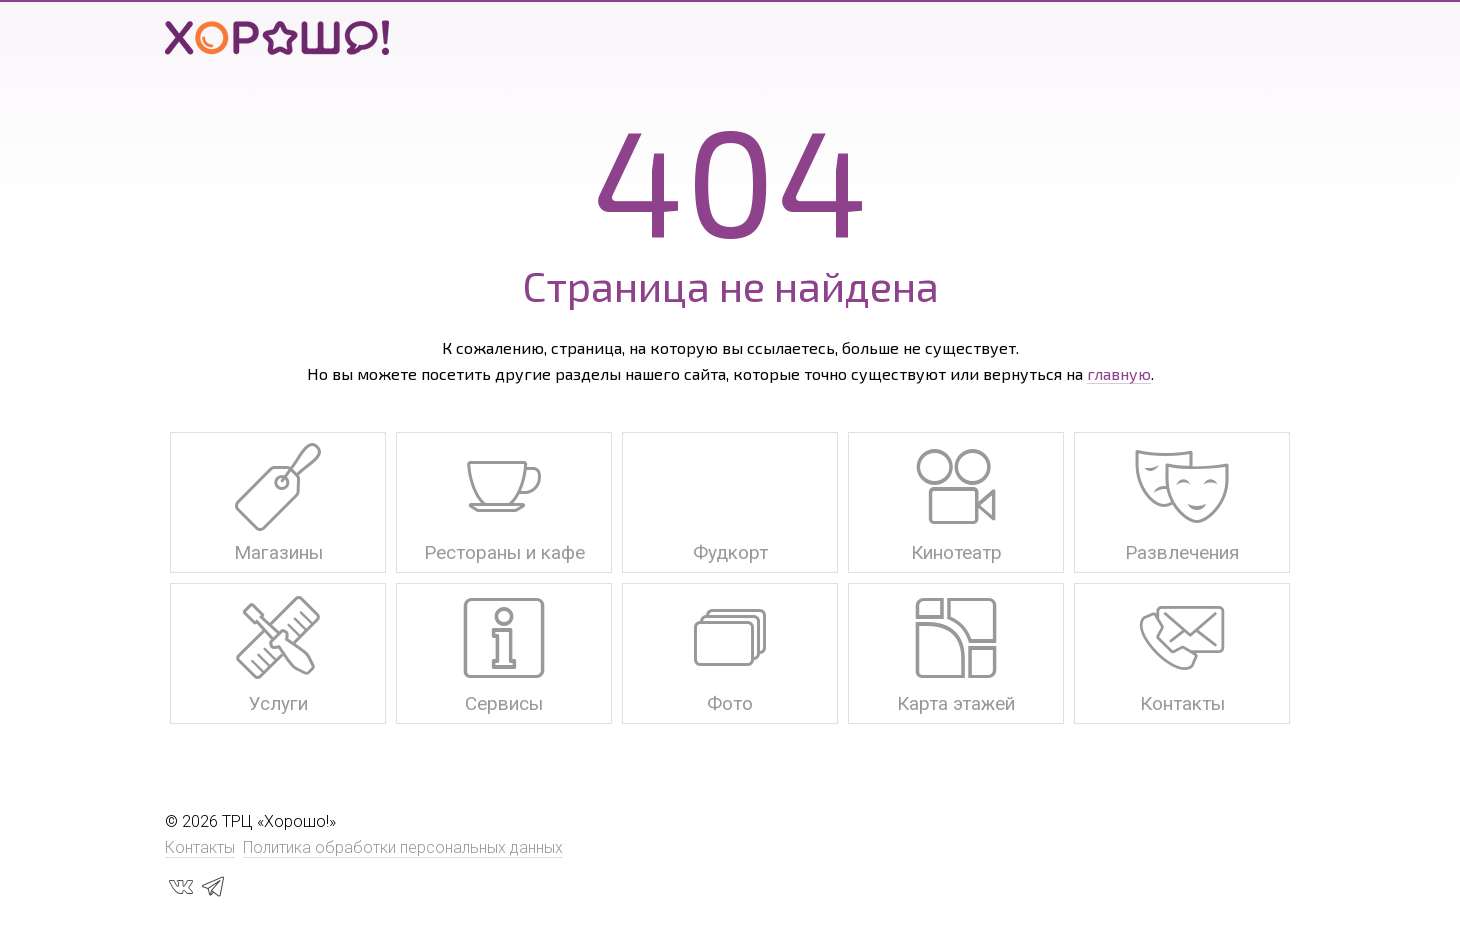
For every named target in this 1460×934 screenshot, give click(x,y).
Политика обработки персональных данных (403, 847)
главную (1119, 373)
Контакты (200, 847)
